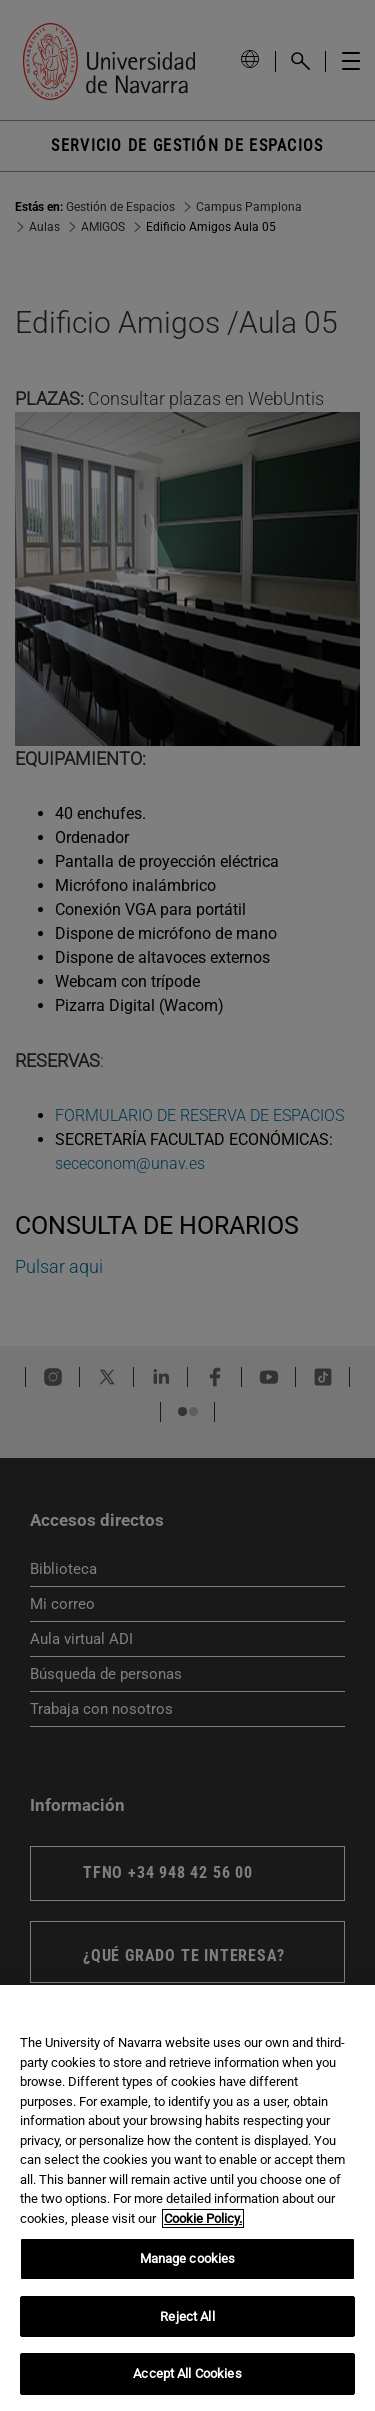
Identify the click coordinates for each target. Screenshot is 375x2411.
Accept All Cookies (187, 2373)
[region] (187, 2198)
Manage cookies (188, 2258)
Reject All (187, 2316)
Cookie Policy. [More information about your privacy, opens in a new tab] (203, 2218)
